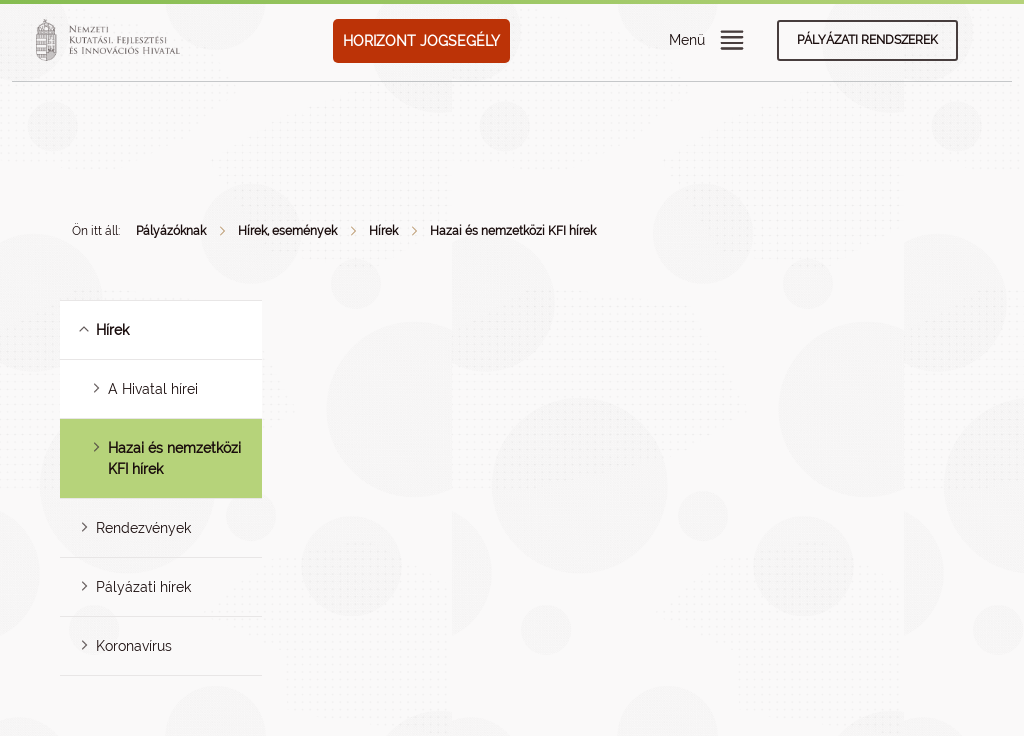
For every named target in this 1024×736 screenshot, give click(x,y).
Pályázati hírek (143, 587)
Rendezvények (143, 528)
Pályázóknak (171, 231)
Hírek (383, 231)
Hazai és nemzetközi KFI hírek (513, 231)
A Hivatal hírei (153, 389)
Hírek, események (287, 231)
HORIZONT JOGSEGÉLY (421, 41)
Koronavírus (134, 646)
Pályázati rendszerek (867, 40)
